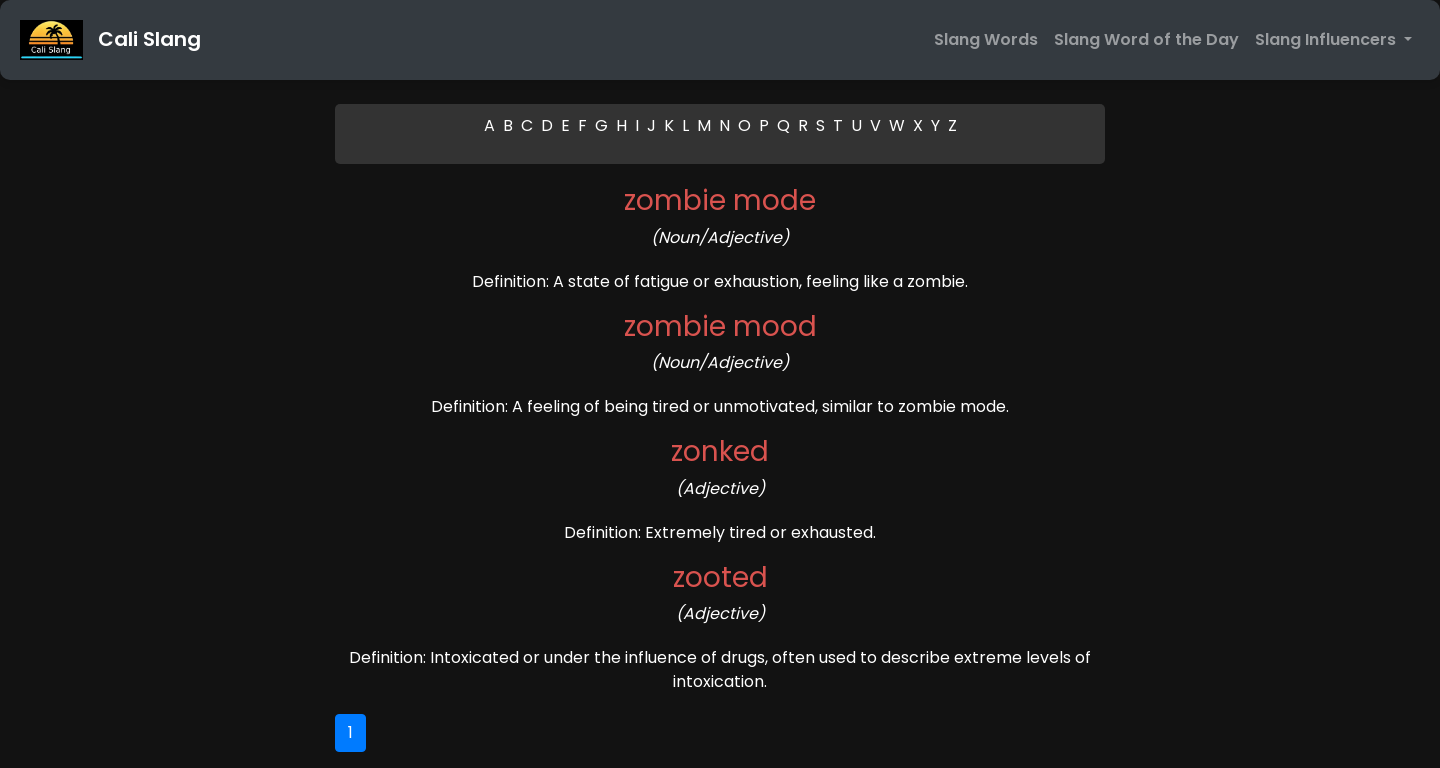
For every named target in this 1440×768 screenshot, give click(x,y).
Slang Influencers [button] (1327, 39)
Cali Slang (110, 40)
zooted (720, 577)
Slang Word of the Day (1146, 39)
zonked (720, 451)
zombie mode (720, 200)
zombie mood (720, 326)
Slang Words (986, 39)
